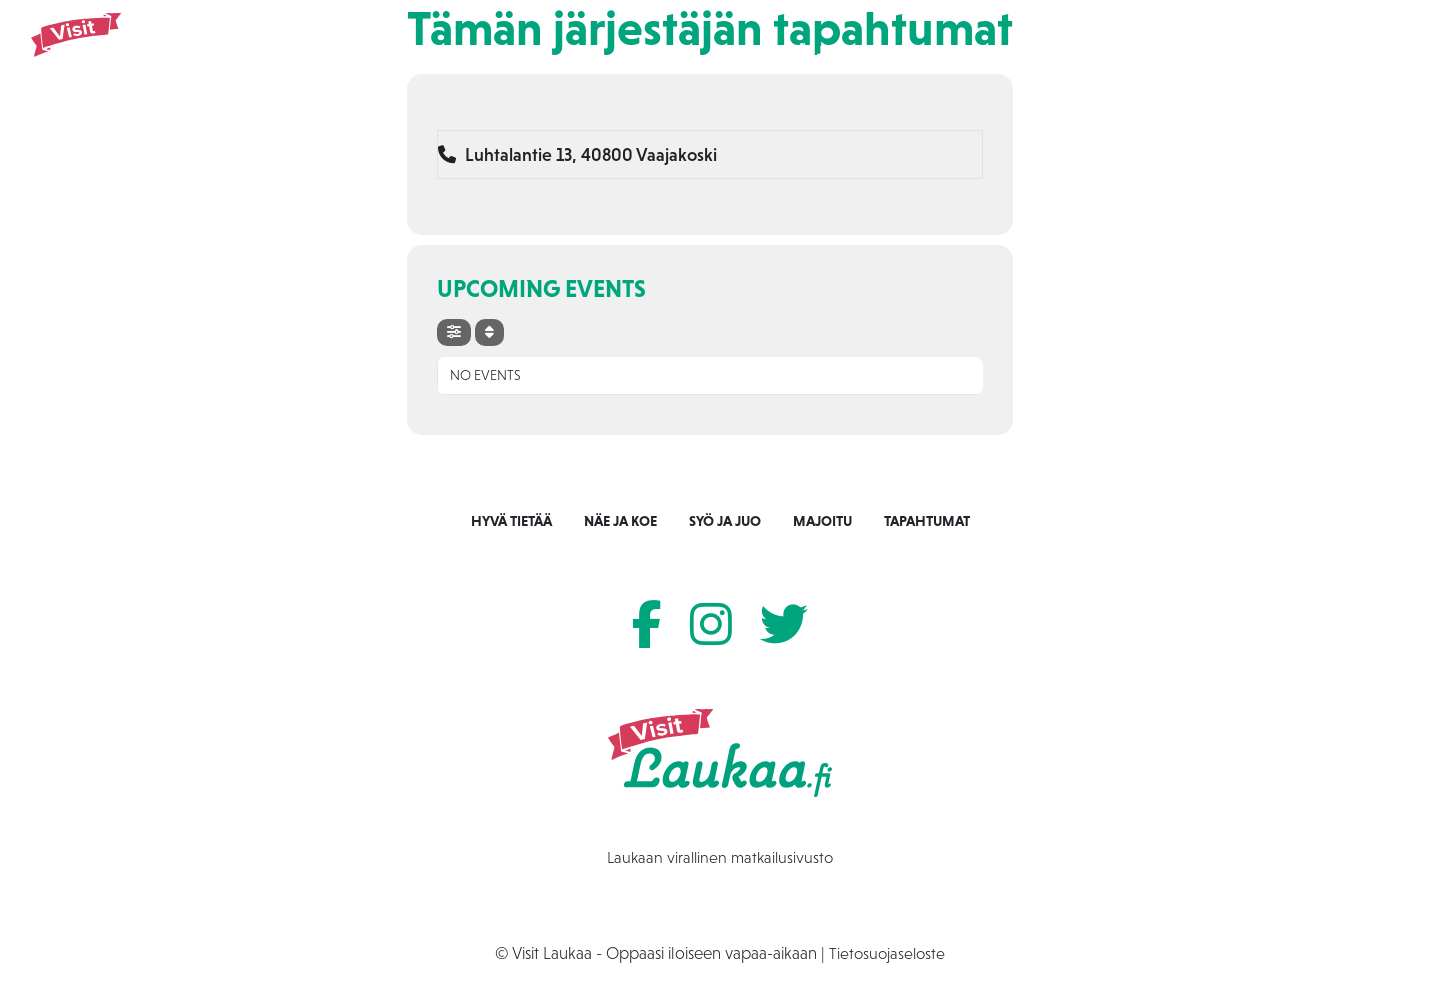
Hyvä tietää (511, 521)
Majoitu (1010, 51)
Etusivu (738, 51)
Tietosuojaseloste (887, 953)
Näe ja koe (824, 51)
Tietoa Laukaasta (1234, 51)
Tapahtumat (1107, 51)
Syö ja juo (921, 51)
